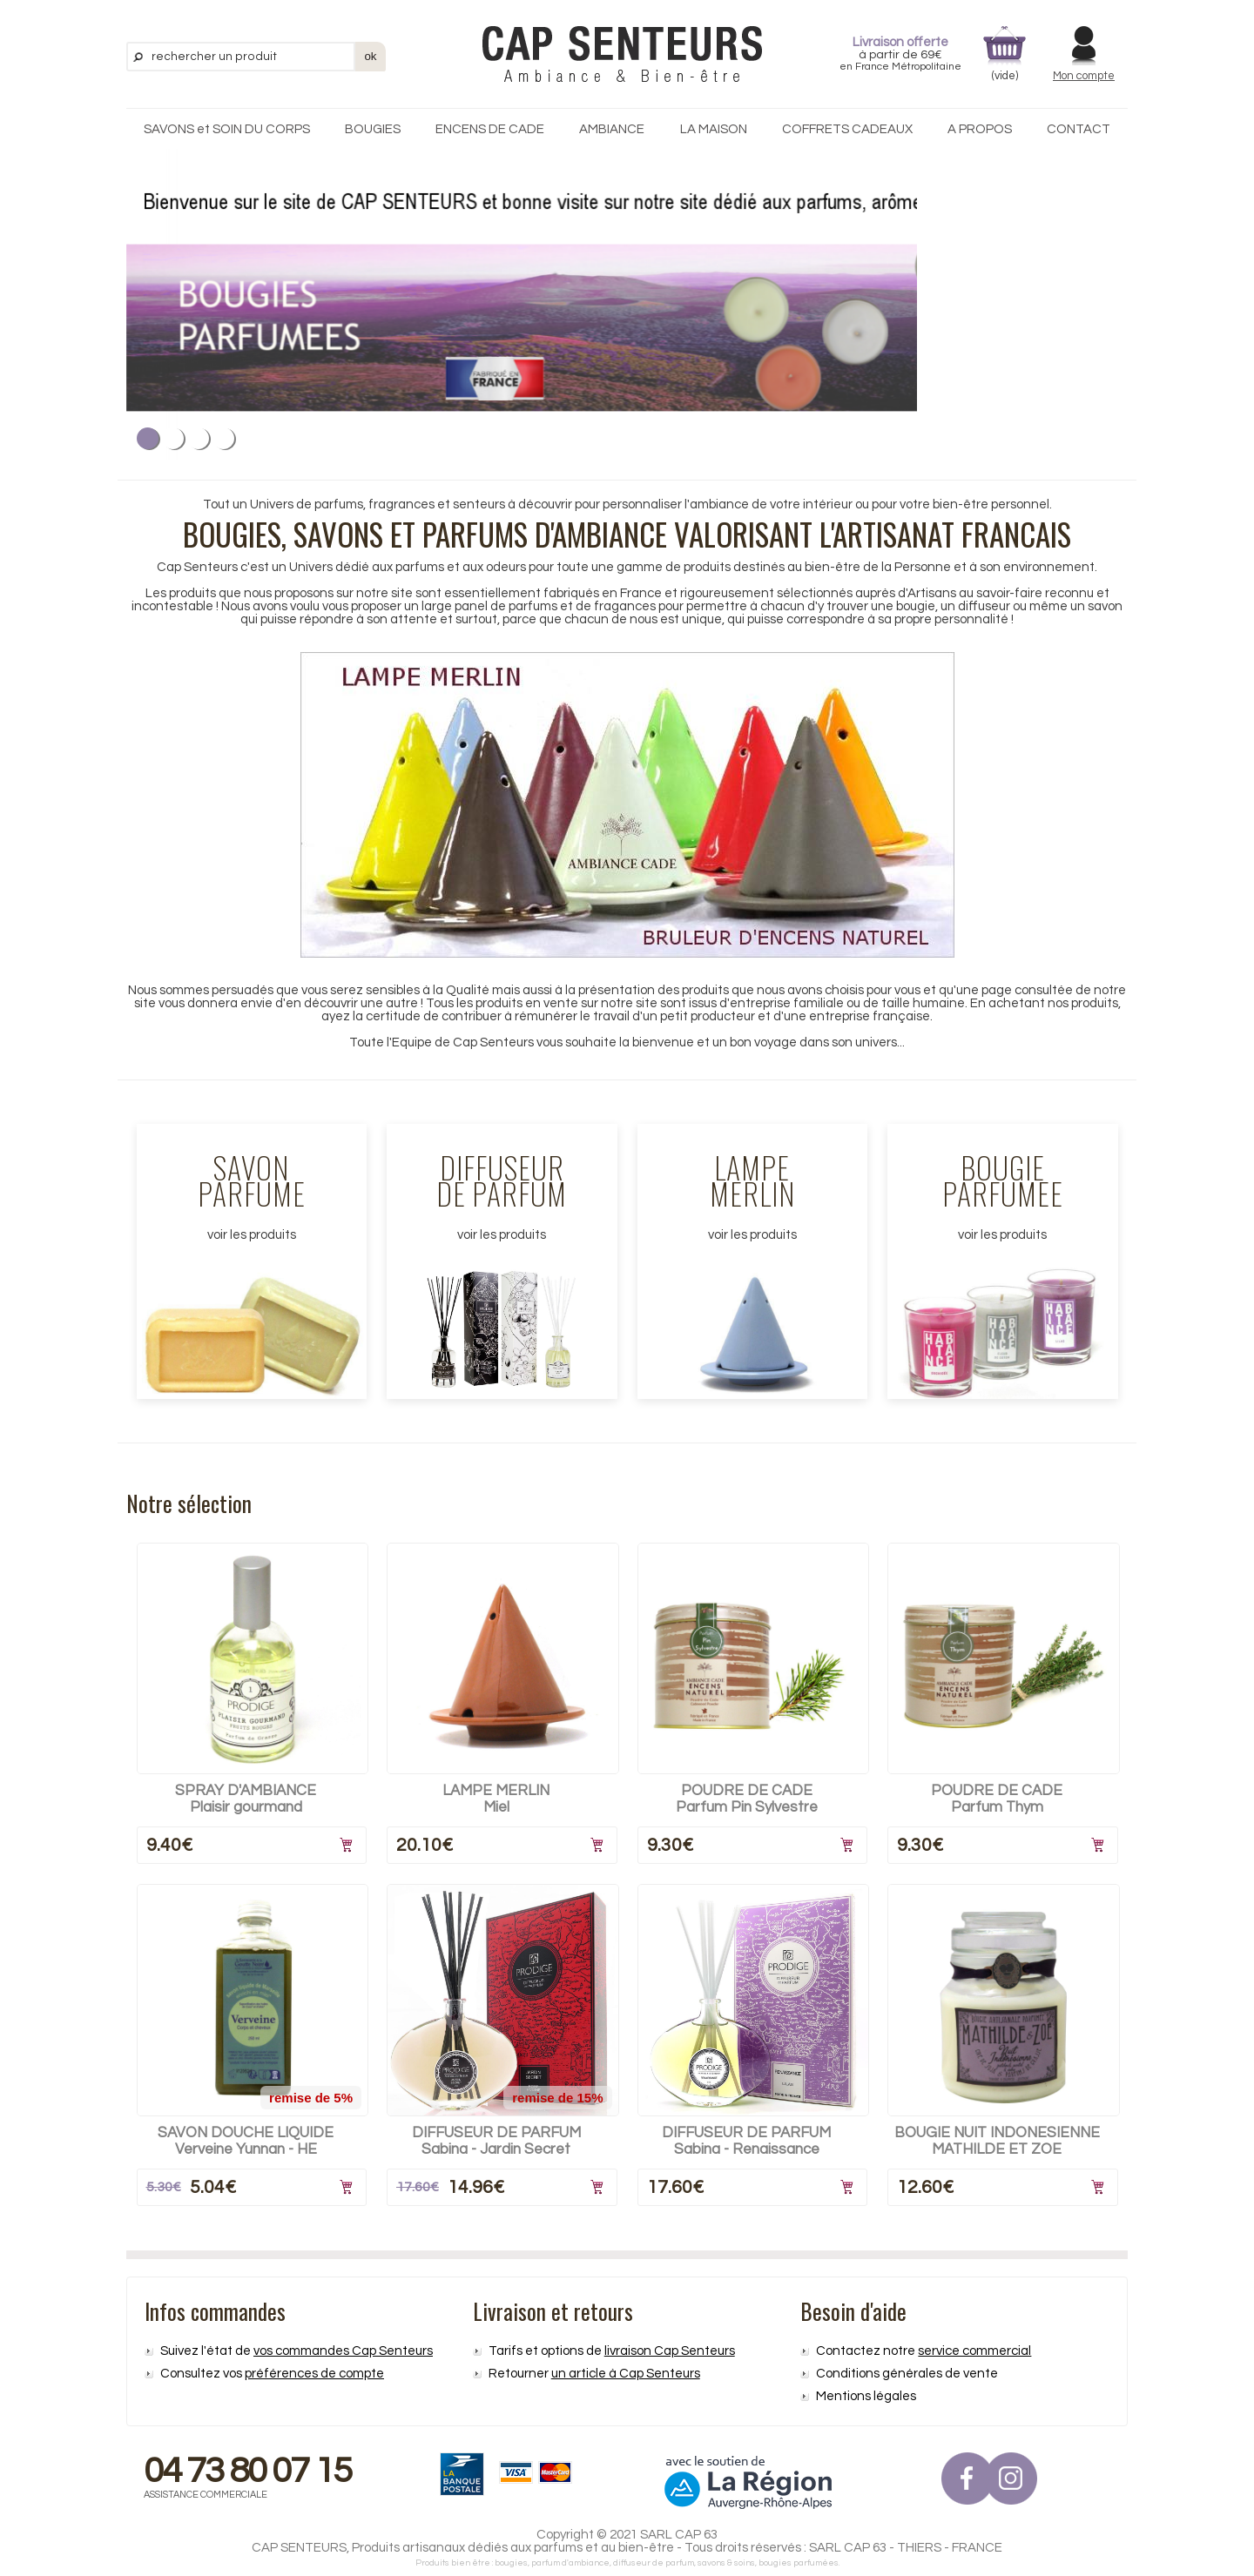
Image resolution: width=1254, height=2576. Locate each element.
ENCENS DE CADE (489, 129)
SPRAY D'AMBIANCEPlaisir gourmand (245, 1799)
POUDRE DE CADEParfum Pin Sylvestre (747, 1799)
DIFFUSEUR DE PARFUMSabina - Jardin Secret (496, 2141)
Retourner (594, 2373)
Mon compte (1084, 76)
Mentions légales (866, 2396)
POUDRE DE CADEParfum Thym (996, 1799)
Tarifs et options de (612, 2350)
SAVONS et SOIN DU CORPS (227, 129)
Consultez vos (272, 2373)
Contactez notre (923, 2350)
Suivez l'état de (296, 2350)
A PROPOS (979, 129)
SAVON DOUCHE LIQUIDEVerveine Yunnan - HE (246, 2141)
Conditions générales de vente (907, 2373)
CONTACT (1078, 129)
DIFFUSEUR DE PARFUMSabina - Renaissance (746, 2141)
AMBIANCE (611, 129)
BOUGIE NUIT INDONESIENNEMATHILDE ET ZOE (997, 2141)
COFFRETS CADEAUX (847, 129)
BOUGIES (373, 129)
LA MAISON (713, 129)
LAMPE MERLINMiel (495, 1799)
